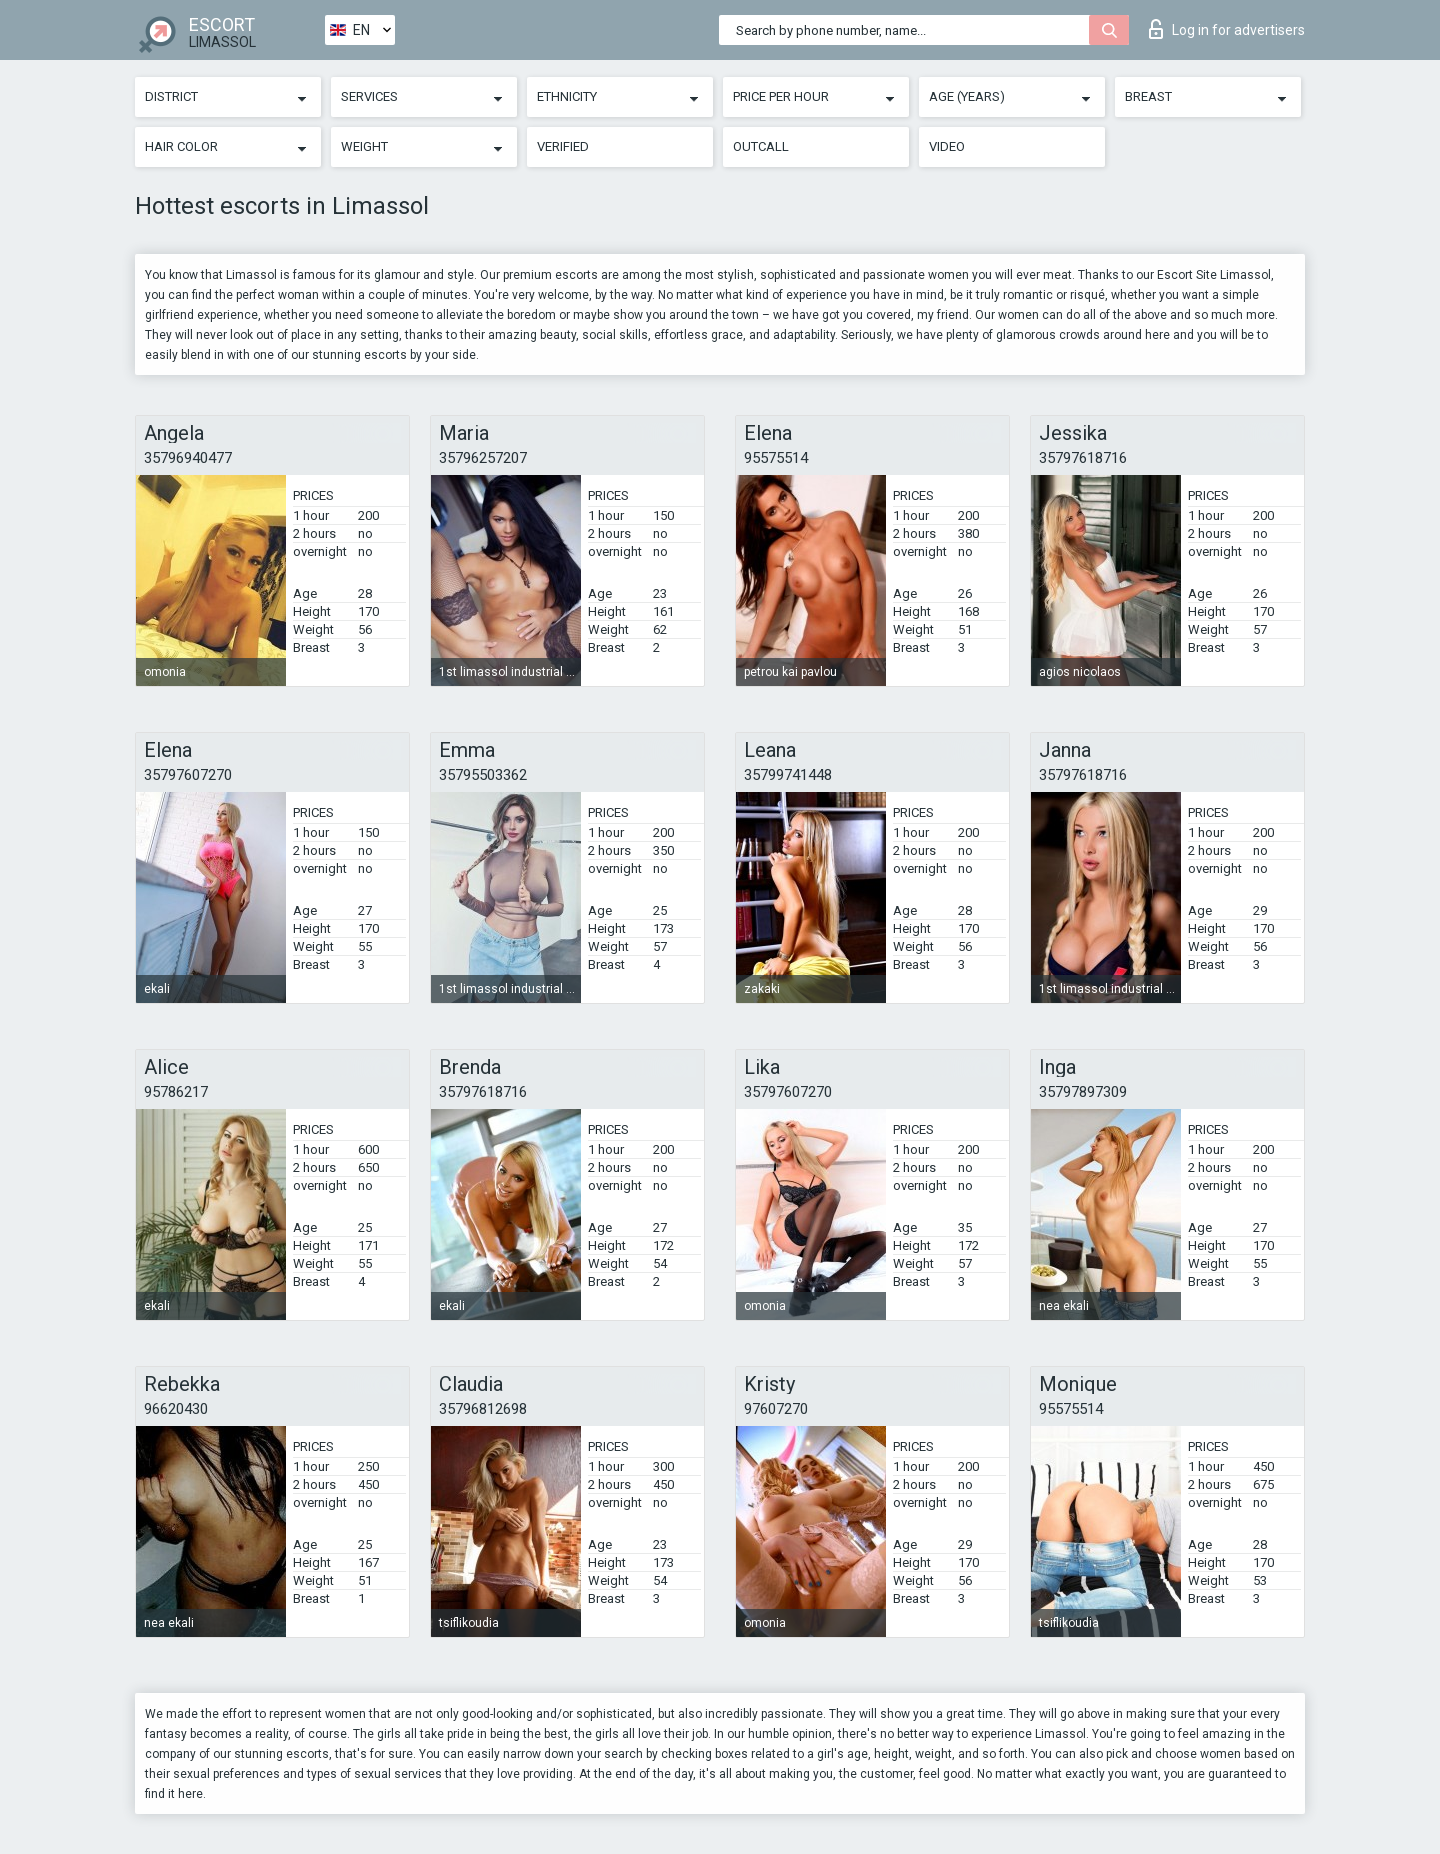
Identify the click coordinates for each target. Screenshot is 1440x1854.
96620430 (176, 1409)
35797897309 (1083, 1092)
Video (947, 146)
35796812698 (483, 1409)
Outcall (761, 146)
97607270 (776, 1409)
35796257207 (483, 458)
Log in (1227, 29)
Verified (563, 146)
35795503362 (483, 775)
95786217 (176, 1092)
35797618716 (1083, 458)
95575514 (776, 458)
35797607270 (188, 775)
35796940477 (188, 458)
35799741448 (788, 775)
